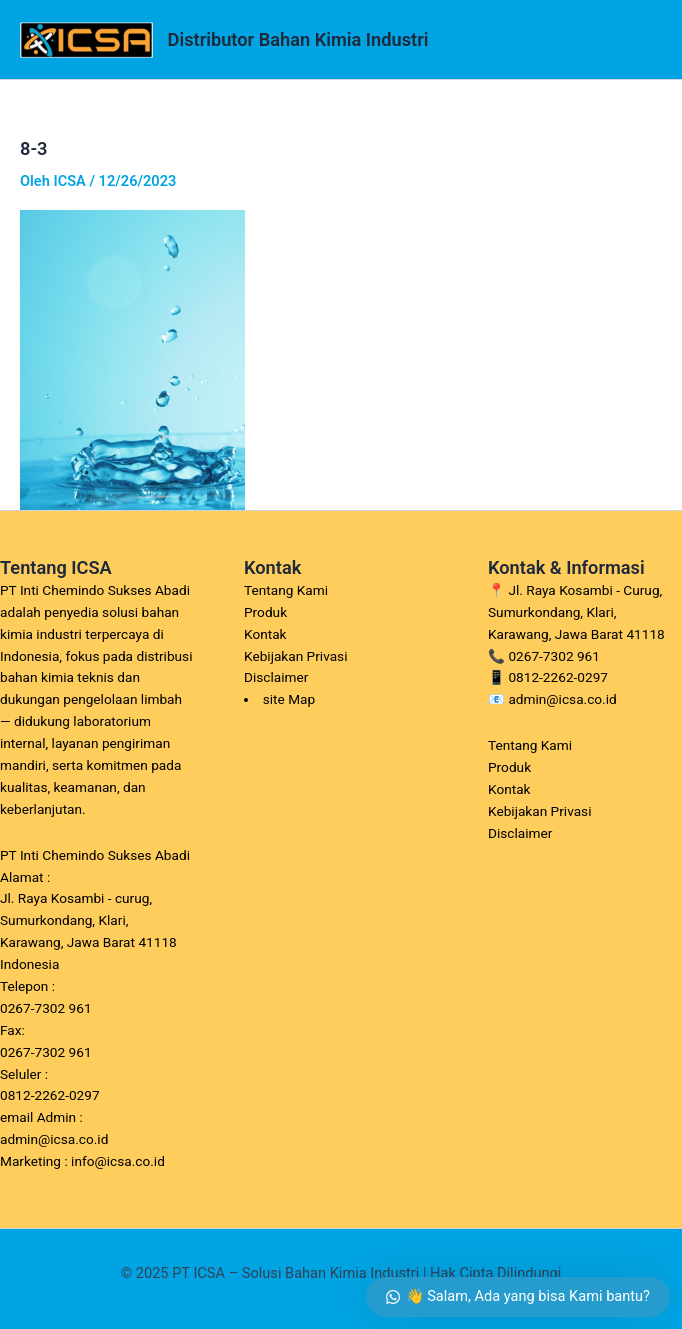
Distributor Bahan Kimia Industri (298, 39)
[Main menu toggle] (641, 40)
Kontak (265, 634)
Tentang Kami (286, 590)
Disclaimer (276, 677)
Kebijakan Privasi (295, 656)
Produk (265, 612)
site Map (289, 699)
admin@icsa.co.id (562, 699)
